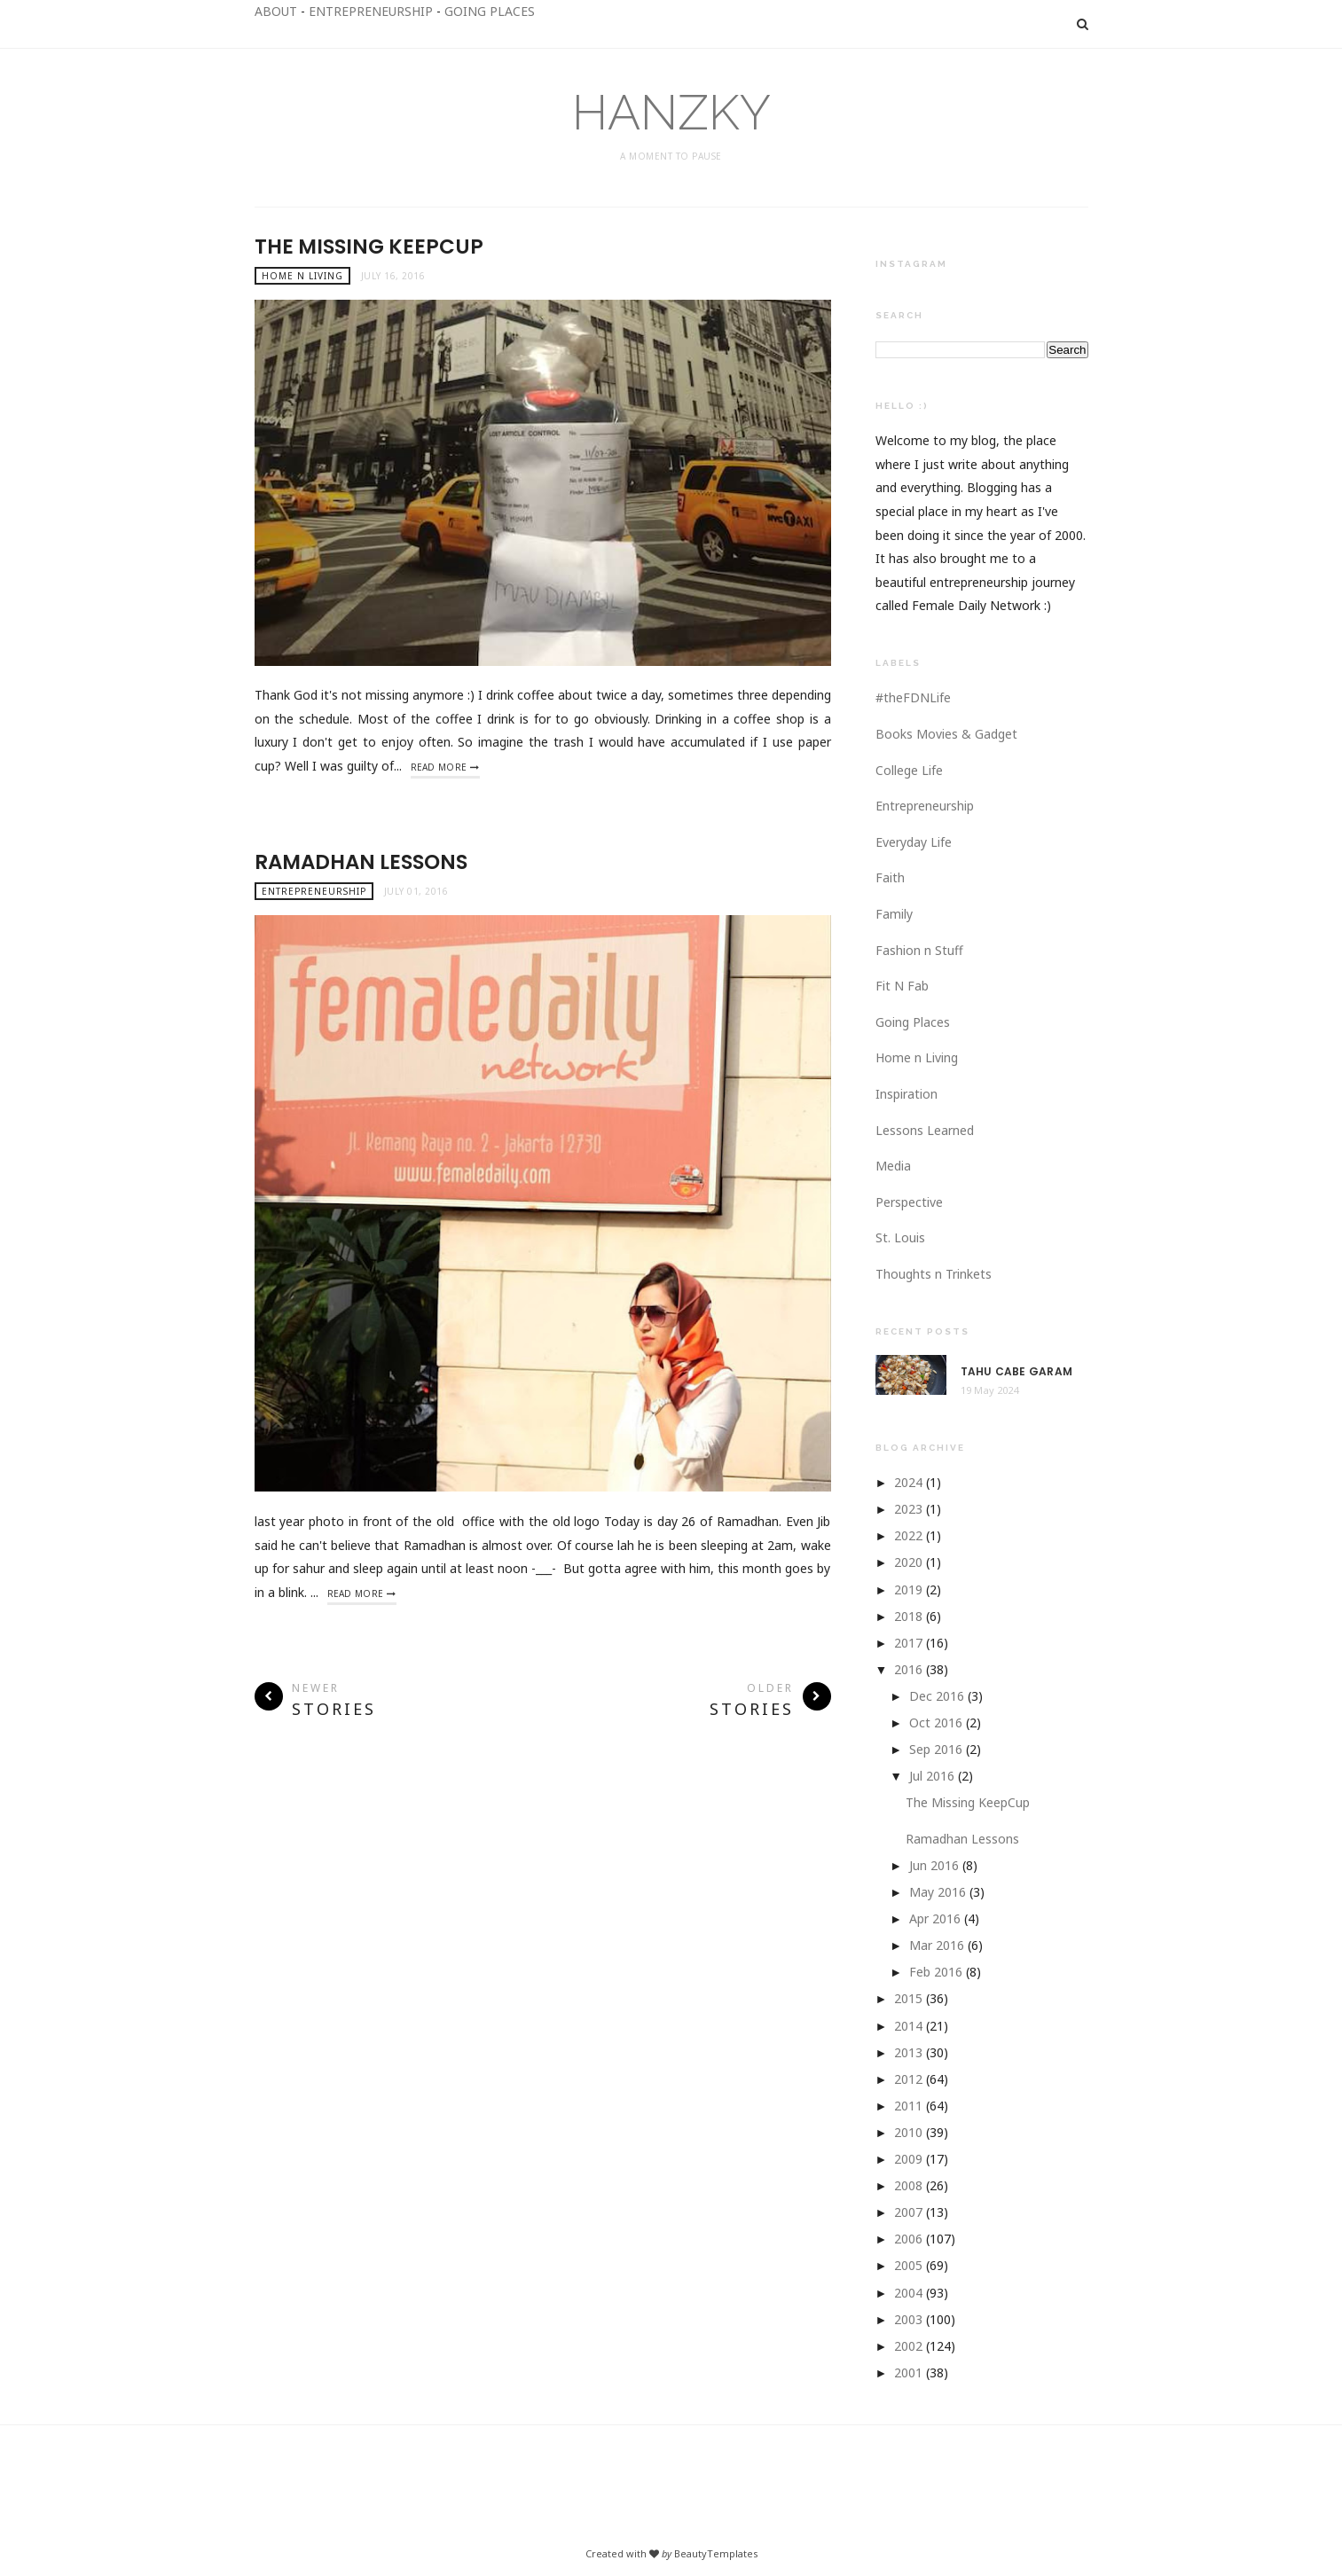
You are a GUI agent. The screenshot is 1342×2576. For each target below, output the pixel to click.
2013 (908, 2052)
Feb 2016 (935, 1971)
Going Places (912, 1022)
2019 (908, 1589)
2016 (908, 1669)
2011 (908, 2105)
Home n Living (302, 276)
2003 (908, 2319)
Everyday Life (913, 842)
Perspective (909, 1202)
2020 (908, 1562)
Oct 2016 (935, 1722)
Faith (890, 877)
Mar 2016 (936, 1945)
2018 (908, 1616)
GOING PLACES (489, 11)
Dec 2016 (936, 1695)
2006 (908, 2238)
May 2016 (937, 1891)
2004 (908, 2292)
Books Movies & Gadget (946, 733)
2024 (908, 1482)
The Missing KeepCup (369, 246)
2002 (908, 2345)
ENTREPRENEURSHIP (371, 11)
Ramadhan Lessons (361, 862)
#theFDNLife (913, 697)
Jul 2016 (931, 1775)
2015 (908, 1998)
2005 (908, 2265)
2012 (908, 2079)
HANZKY (671, 112)
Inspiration (906, 1093)
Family (894, 913)
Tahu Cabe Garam (1017, 1372)
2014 (908, 2025)
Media (893, 1165)
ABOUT (276, 11)
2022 (908, 1535)
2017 (908, 1642)
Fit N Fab (902, 985)
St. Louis (900, 1237)
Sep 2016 (935, 1749)
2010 (908, 2132)
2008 (908, 2185)
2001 (908, 2372)
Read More (439, 767)
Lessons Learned (924, 1130)
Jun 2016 (934, 1865)
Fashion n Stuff (919, 950)
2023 (908, 1508)
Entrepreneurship (314, 891)
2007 (908, 2212)
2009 (908, 2158)
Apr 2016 (935, 1918)
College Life (909, 770)
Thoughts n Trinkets (933, 1273)
